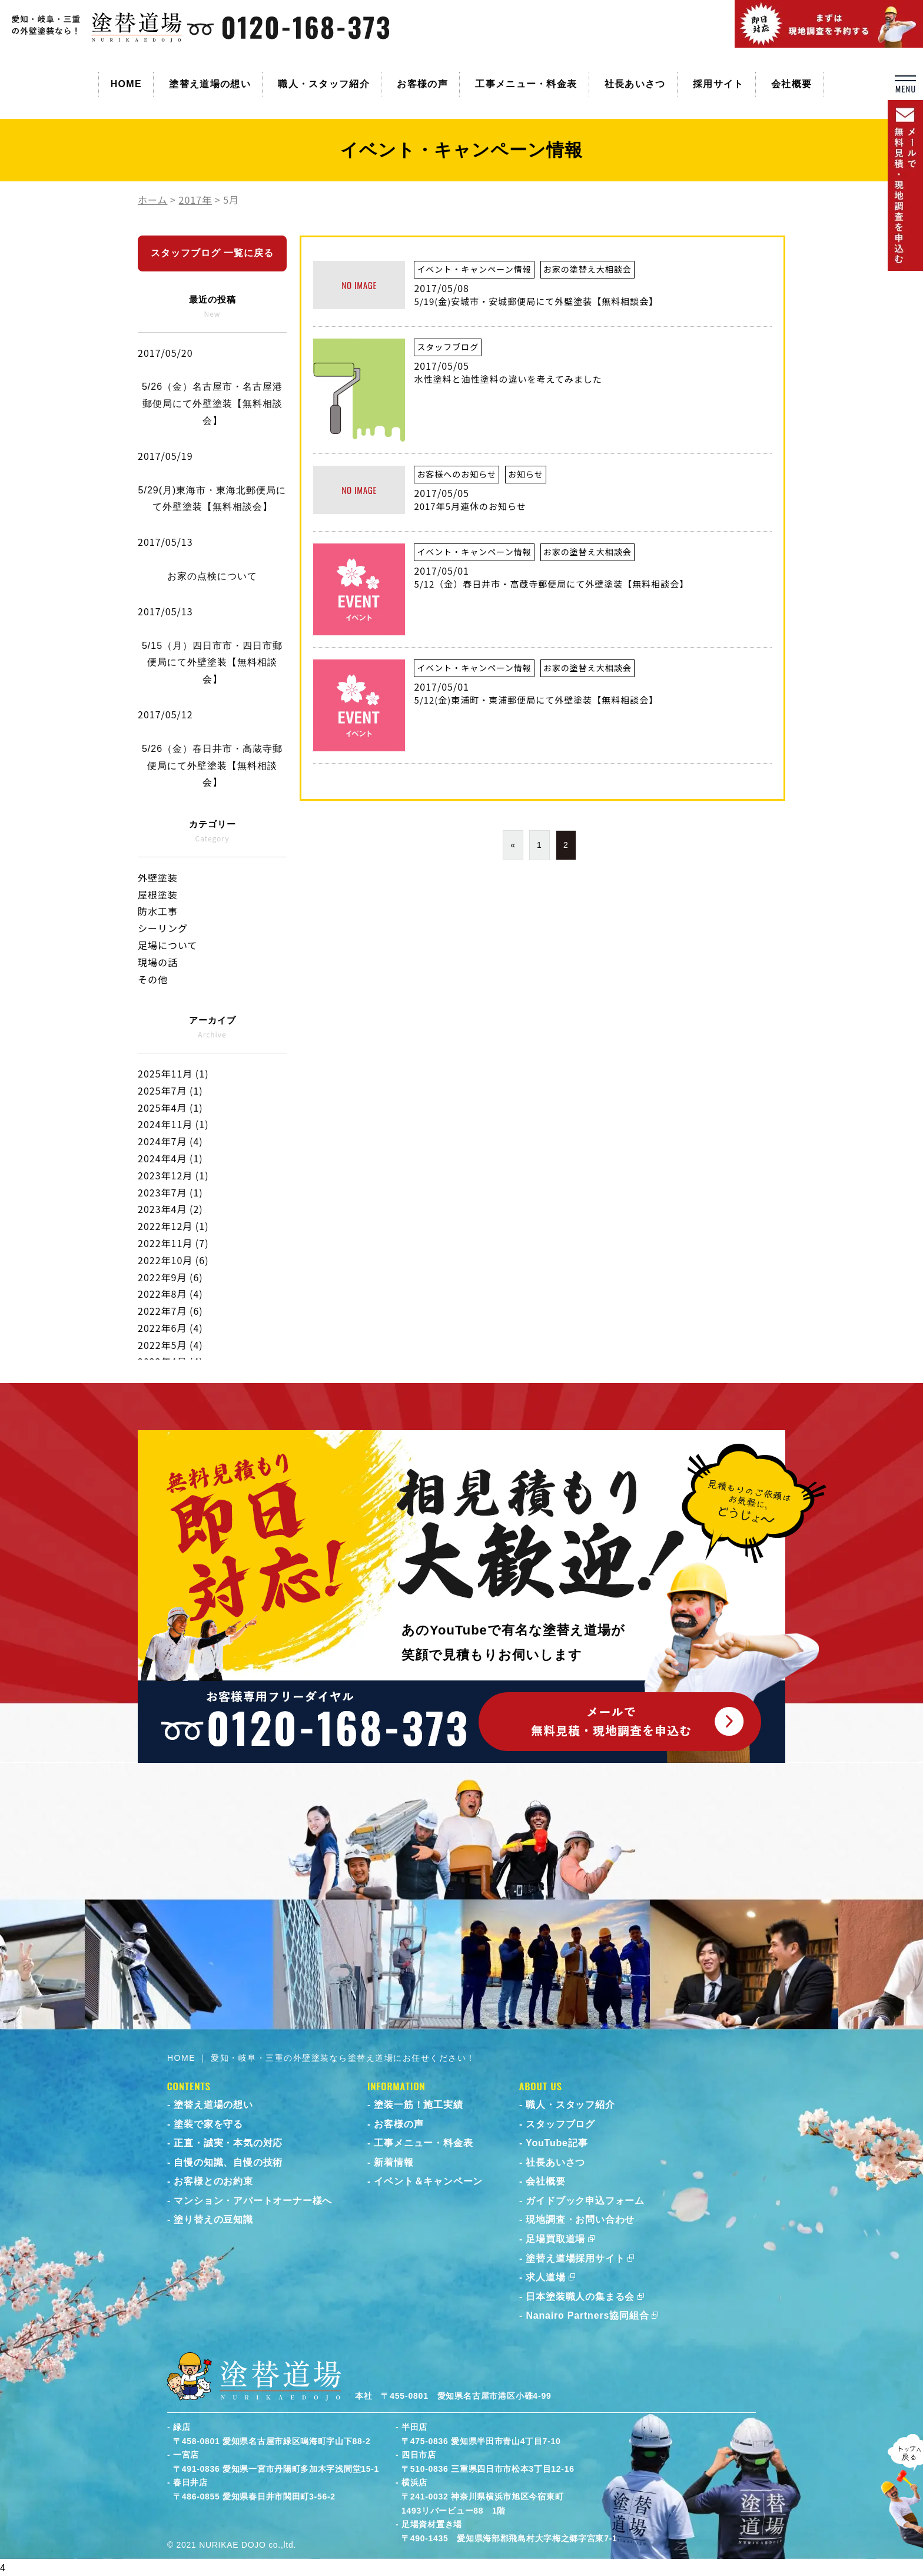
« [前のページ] (513, 845)
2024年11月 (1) (173, 1124)
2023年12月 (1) (173, 1175)
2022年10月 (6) (173, 1260)
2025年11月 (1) (173, 1073)
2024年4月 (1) (170, 1158)
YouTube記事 (556, 2143)
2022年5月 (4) (170, 1345)
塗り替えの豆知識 (213, 2219)
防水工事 (158, 911)
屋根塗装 (158, 894)
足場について (168, 945)
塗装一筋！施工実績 (418, 2105)
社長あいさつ (635, 84)
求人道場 (545, 2277)
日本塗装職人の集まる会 (580, 2297)
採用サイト (718, 84)
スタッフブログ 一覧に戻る (212, 253)
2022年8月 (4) (170, 1294)
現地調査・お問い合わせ (580, 2219)
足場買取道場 (555, 2239)
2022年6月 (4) (170, 1328)
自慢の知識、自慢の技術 (228, 2162)
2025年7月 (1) (170, 1090)
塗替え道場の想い (209, 84)
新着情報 (393, 2162)
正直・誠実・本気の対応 (228, 2143)
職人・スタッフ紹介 (324, 84)
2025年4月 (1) (170, 1107)
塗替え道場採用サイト (575, 2258)
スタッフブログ (560, 2124)
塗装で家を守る (208, 2124)
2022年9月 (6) (170, 1277)
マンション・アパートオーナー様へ (253, 2201)
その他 (153, 979)
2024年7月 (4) (170, 1141)
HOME (126, 84)
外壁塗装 (158, 877)
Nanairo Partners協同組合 (587, 2315)
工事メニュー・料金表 (526, 84)
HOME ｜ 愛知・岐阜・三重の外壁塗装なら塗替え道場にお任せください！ (321, 2058)
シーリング (163, 928)
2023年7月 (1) (170, 1192)
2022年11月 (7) (173, 1243)
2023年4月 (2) (170, 1209)
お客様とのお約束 (213, 2181)
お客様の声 (422, 84)
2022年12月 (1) (173, 1226)
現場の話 (158, 962)
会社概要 (791, 84)
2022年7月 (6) (170, 1311)
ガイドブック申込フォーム (585, 2201)
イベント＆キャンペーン (428, 2181)
